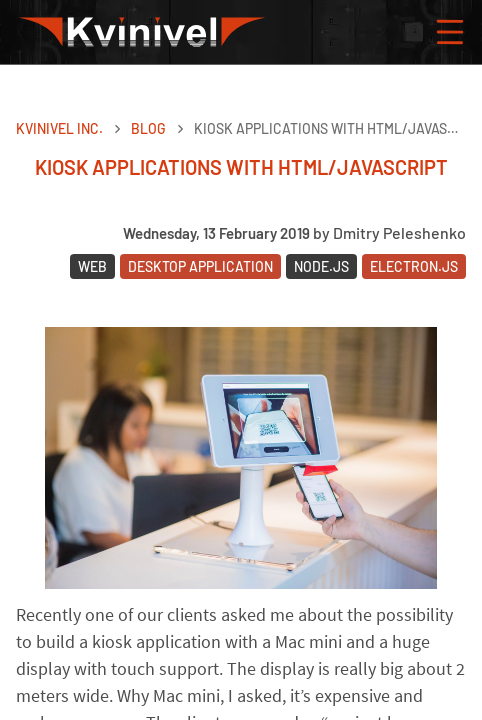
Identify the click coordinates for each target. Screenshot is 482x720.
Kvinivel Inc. (59, 128)
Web (92, 266)
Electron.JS (414, 266)
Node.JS (321, 266)
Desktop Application (200, 266)
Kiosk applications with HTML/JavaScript (330, 128)
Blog (148, 128)
